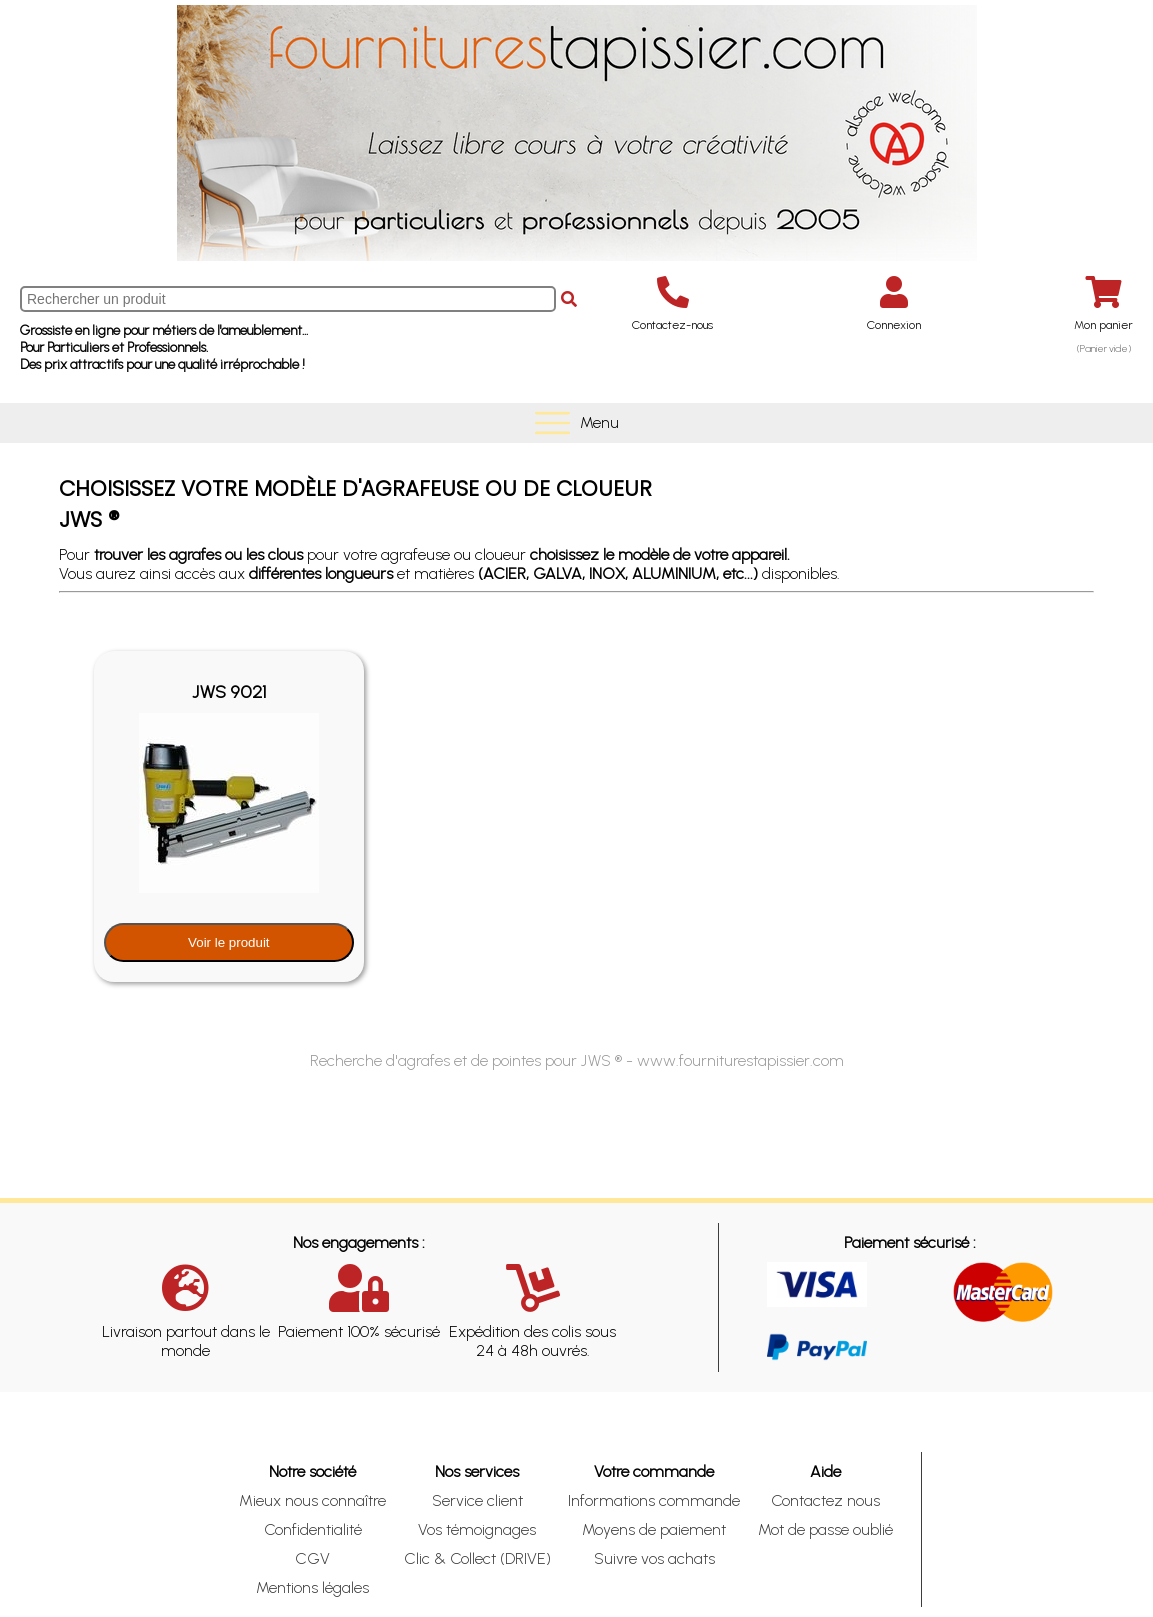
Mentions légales (312, 1587)
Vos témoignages (477, 1529)
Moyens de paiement (654, 1529)
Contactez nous (825, 1500)
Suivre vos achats (654, 1558)
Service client (477, 1500)
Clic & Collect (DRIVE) (477, 1558)
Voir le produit (229, 942)
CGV (312, 1558)
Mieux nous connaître (312, 1500)
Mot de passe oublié (825, 1529)
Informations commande (654, 1500)
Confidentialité (313, 1529)
